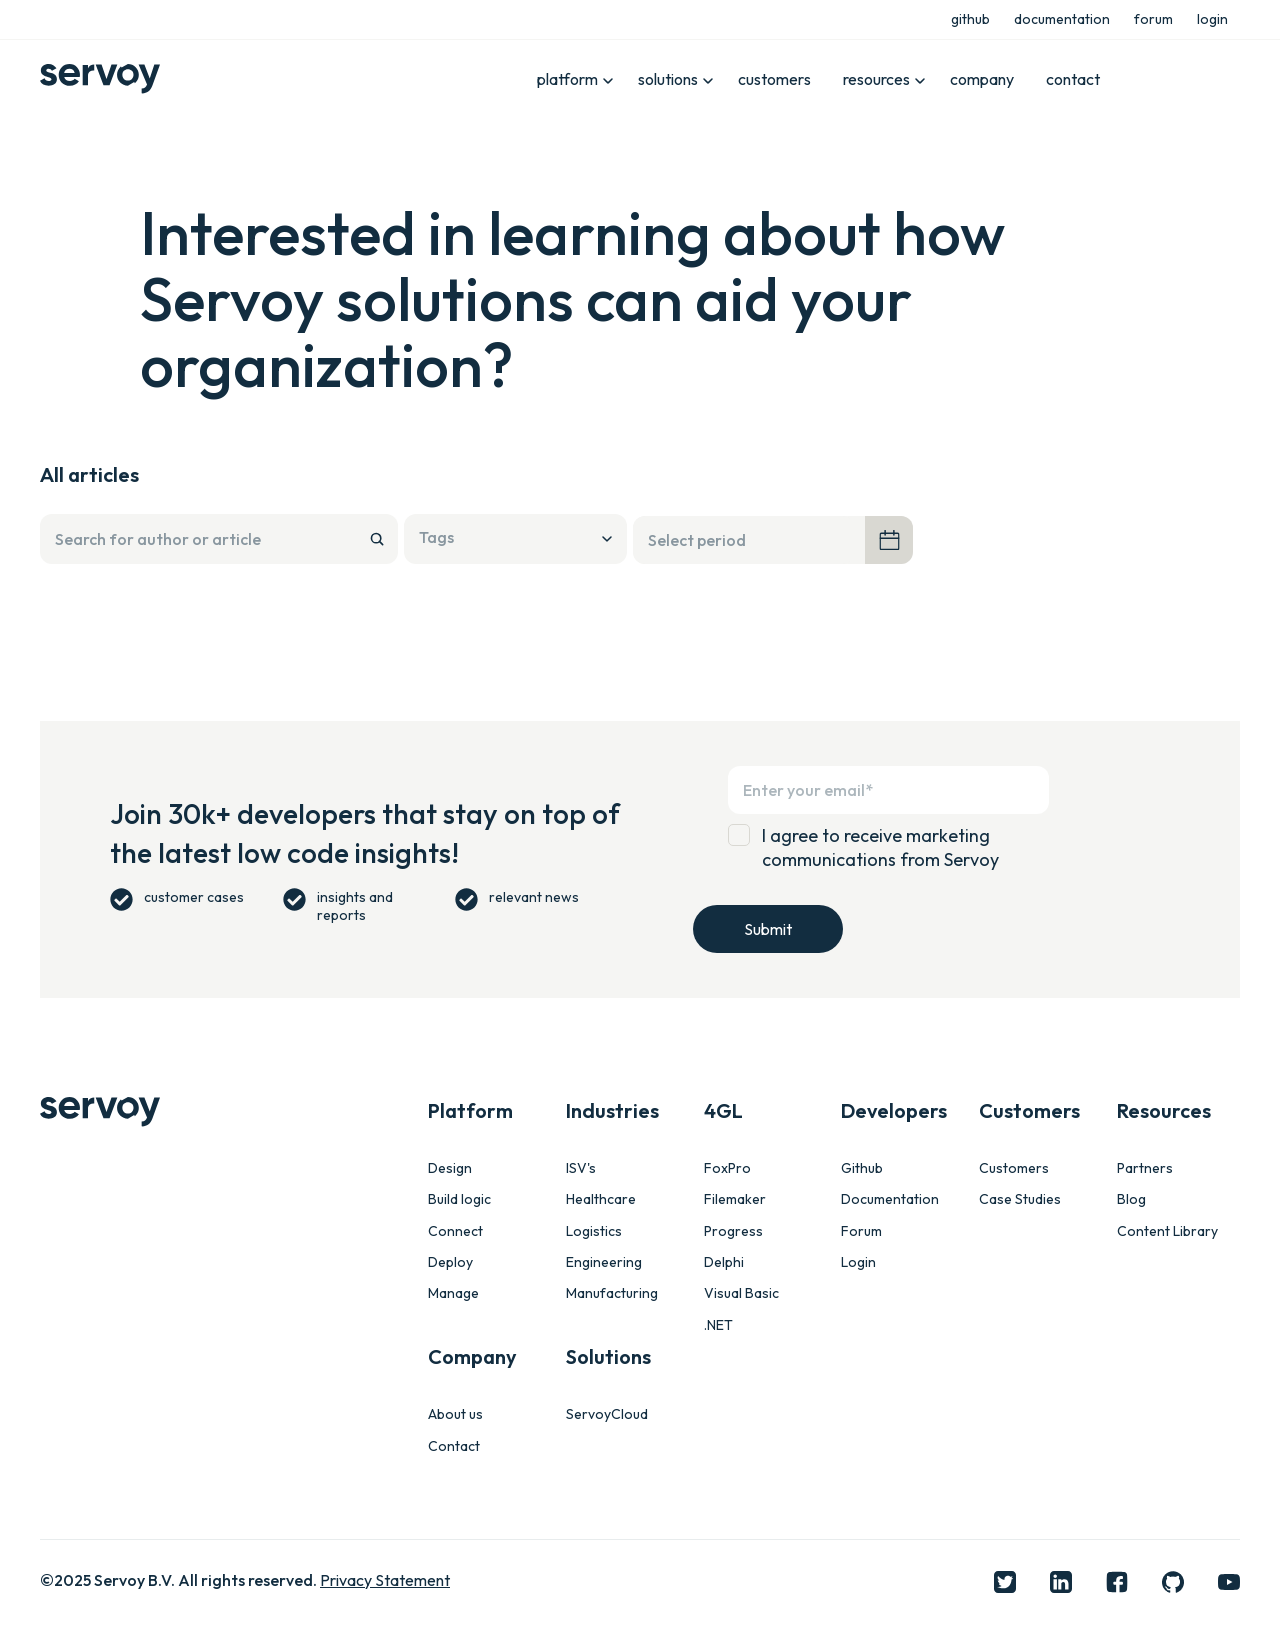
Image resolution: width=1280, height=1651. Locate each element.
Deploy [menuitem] (450, 1262)
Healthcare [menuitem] (601, 1199)
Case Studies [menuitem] (1020, 1199)
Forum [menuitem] (861, 1231)
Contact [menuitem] (454, 1446)
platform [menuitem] (567, 79)
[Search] (219, 539)
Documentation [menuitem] (890, 1199)
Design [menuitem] (450, 1168)
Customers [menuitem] (1014, 1168)
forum (1153, 19)
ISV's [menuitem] (581, 1168)
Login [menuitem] (858, 1262)
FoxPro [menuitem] (727, 1168)
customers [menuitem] (774, 79)
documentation (1062, 19)
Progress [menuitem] (733, 1231)
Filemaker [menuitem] (735, 1199)
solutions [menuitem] (668, 79)
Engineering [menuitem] (604, 1262)
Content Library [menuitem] (1167, 1231)
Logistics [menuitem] (594, 1231)
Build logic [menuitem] (459, 1199)
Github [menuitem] (862, 1168)
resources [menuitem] (876, 79)
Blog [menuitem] (1131, 1199)
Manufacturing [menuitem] (612, 1293)
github (970, 19)
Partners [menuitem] (1145, 1168)
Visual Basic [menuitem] (741, 1293)
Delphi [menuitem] (724, 1262)
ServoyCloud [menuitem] (607, 1414)
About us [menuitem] (455, 1414)
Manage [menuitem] (453, 1293)
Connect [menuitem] (455, 1231)
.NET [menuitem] (718, 1325)
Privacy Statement (385, 1580)
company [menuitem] (982, 79)
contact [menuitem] (1073, 79)
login (1212, 19)
